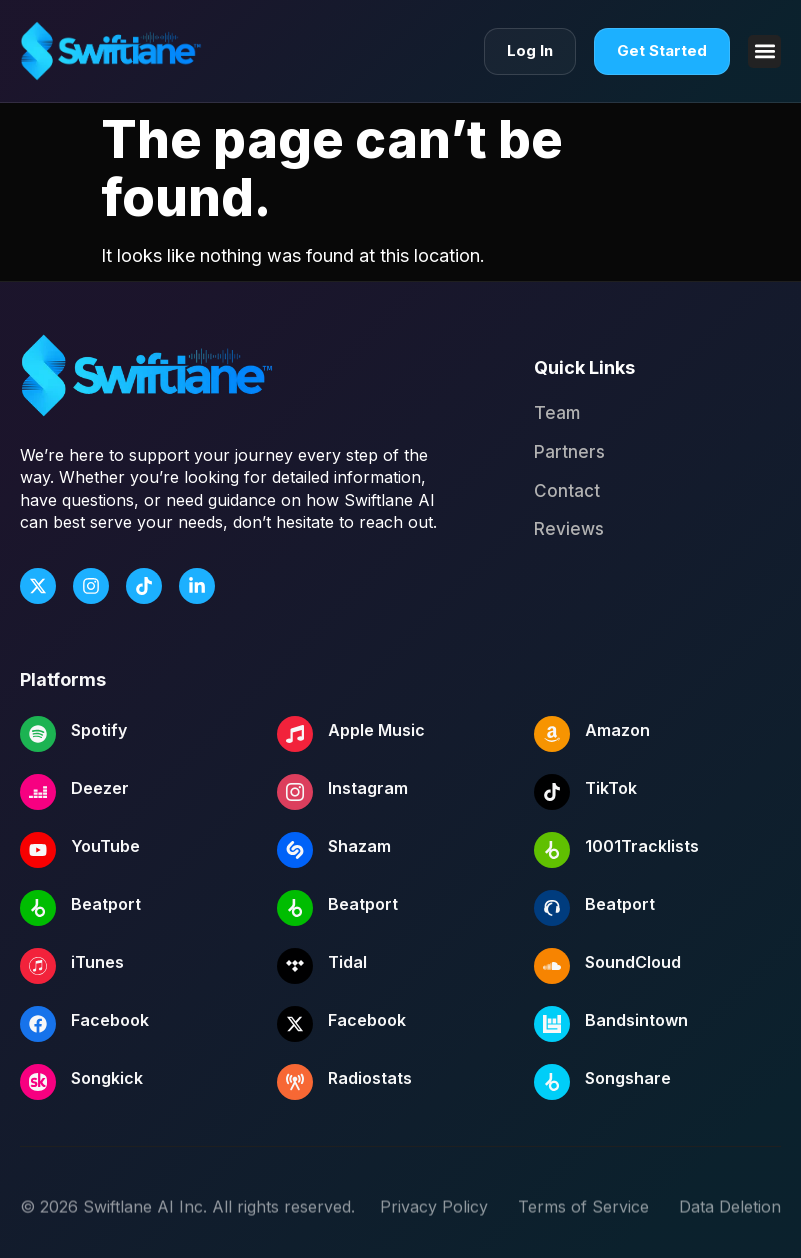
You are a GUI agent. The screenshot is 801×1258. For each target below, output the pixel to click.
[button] (764, 51)
